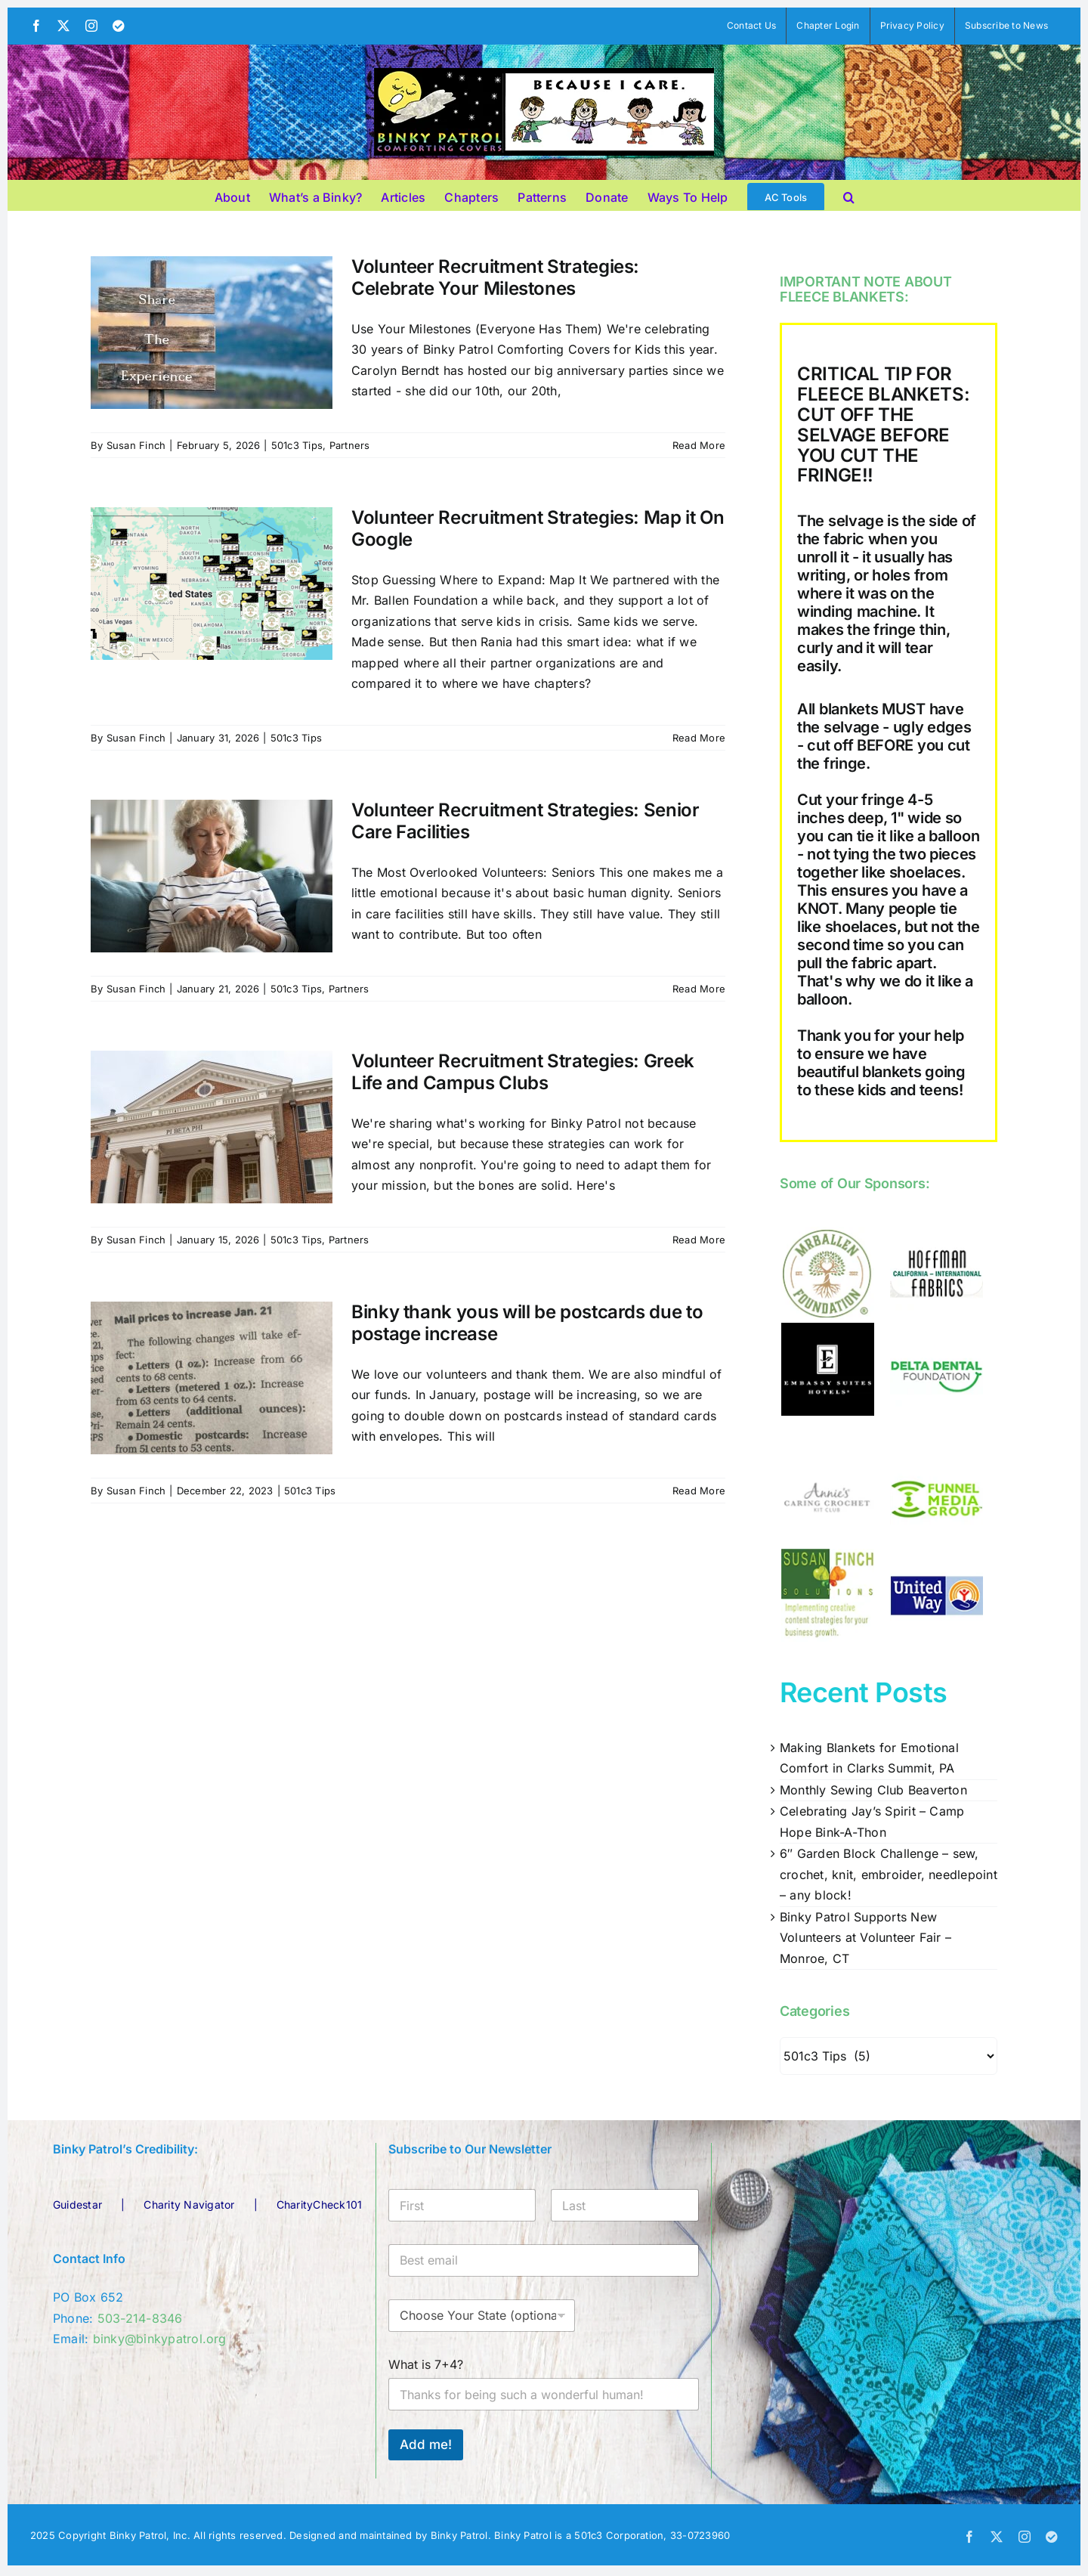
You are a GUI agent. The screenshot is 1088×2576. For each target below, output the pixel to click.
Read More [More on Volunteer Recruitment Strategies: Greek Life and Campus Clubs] (698, 1240)
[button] (849, 195)
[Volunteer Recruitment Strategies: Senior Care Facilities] (211, 876)
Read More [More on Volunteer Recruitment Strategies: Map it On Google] (698, 738)
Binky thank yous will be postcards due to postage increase (527, 1323)
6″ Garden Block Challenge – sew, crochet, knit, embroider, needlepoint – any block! (888, 1874)
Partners (349, 445)
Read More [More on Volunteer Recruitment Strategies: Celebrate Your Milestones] (698, 445)
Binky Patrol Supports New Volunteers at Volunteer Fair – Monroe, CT (865, 1937)
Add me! (426, 2444)
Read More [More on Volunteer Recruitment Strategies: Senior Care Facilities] (698, 989)
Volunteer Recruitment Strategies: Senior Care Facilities (525, 821)
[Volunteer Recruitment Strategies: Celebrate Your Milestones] (211, 332)
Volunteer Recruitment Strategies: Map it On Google (538, 528)
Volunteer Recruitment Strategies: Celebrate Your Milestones (495, 277)
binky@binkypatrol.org (160, 2338)
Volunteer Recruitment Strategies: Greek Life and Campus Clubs (522, 1072)
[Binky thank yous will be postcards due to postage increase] (211, 1378)
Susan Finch (136, 445)
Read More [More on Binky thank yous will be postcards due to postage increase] (698, 1491)
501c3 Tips (297, 445)
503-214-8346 (140, 2318)
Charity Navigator (189, 2204)
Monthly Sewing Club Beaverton (873, 1789)
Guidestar (77, 2204)
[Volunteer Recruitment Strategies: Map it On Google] (211, 583)
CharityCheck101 (320, 2204)
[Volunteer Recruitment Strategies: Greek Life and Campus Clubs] (211, 1127)
